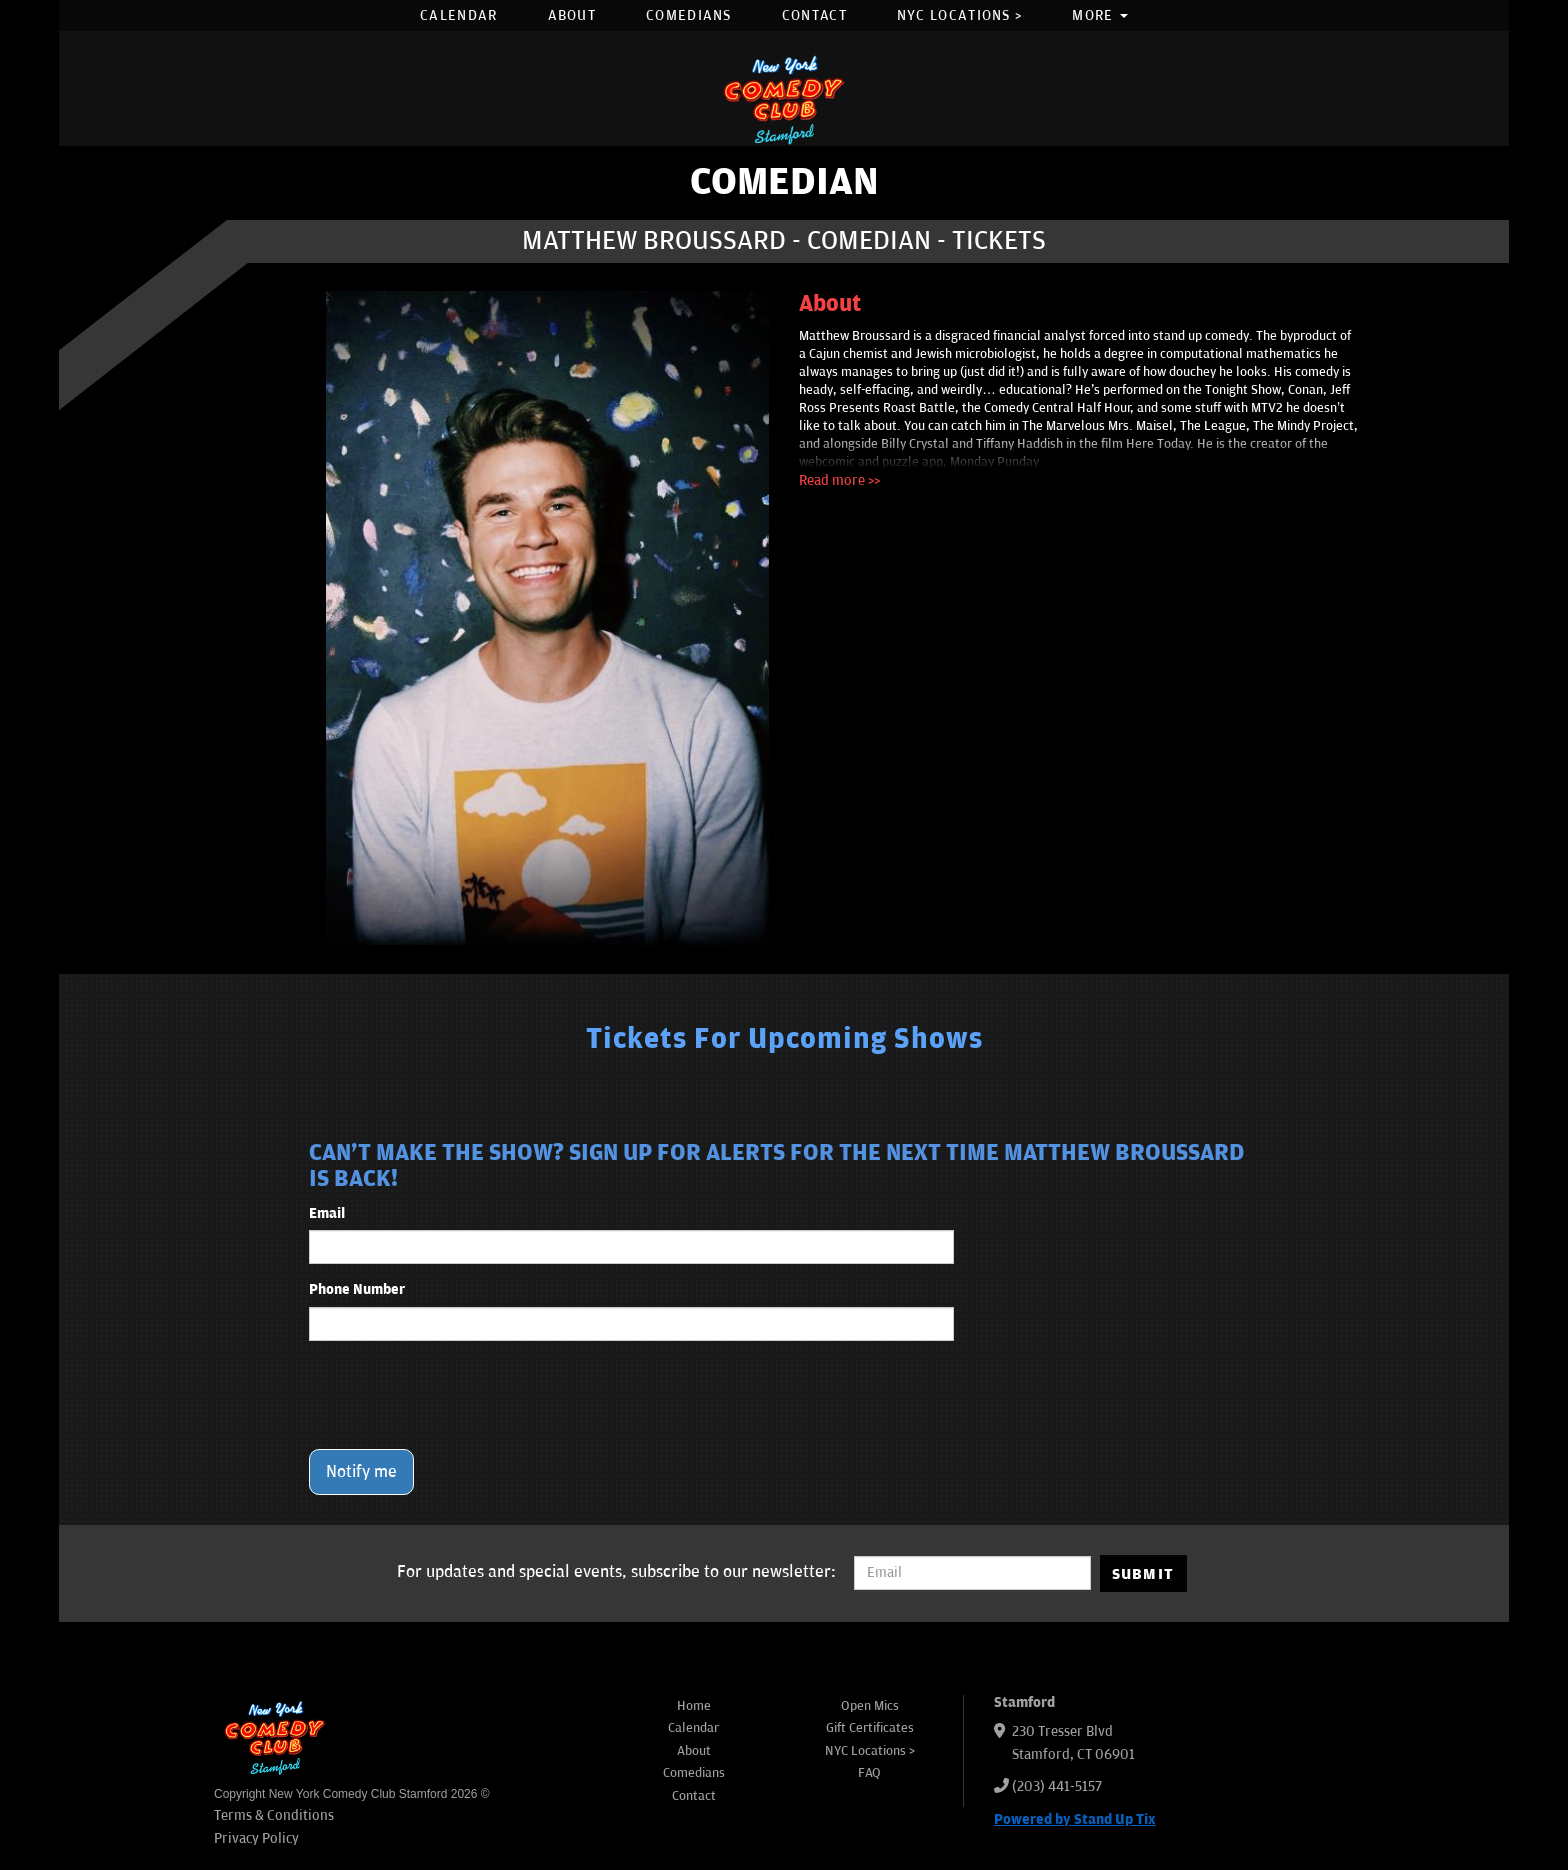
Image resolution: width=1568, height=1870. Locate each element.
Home (694, 1706)
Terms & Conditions (274, 1815)
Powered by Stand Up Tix (1075, 1819)
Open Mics (870, 1706)
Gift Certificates (870, 1728)
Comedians (689, 15)
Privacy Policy (256, 1838)
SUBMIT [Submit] (1143, 1574)
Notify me (361, 1472)
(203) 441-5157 (1057, 1786)
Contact (814, 15)
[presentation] (461, 1395)
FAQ (869, 1773)
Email (327, 1213)
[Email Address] (972, 1573)
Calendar (458, 15)
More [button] (1100, 15)
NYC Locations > (960, 15)
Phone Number (357, 1289)
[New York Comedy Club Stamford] (784, 99)
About (572, 15)
